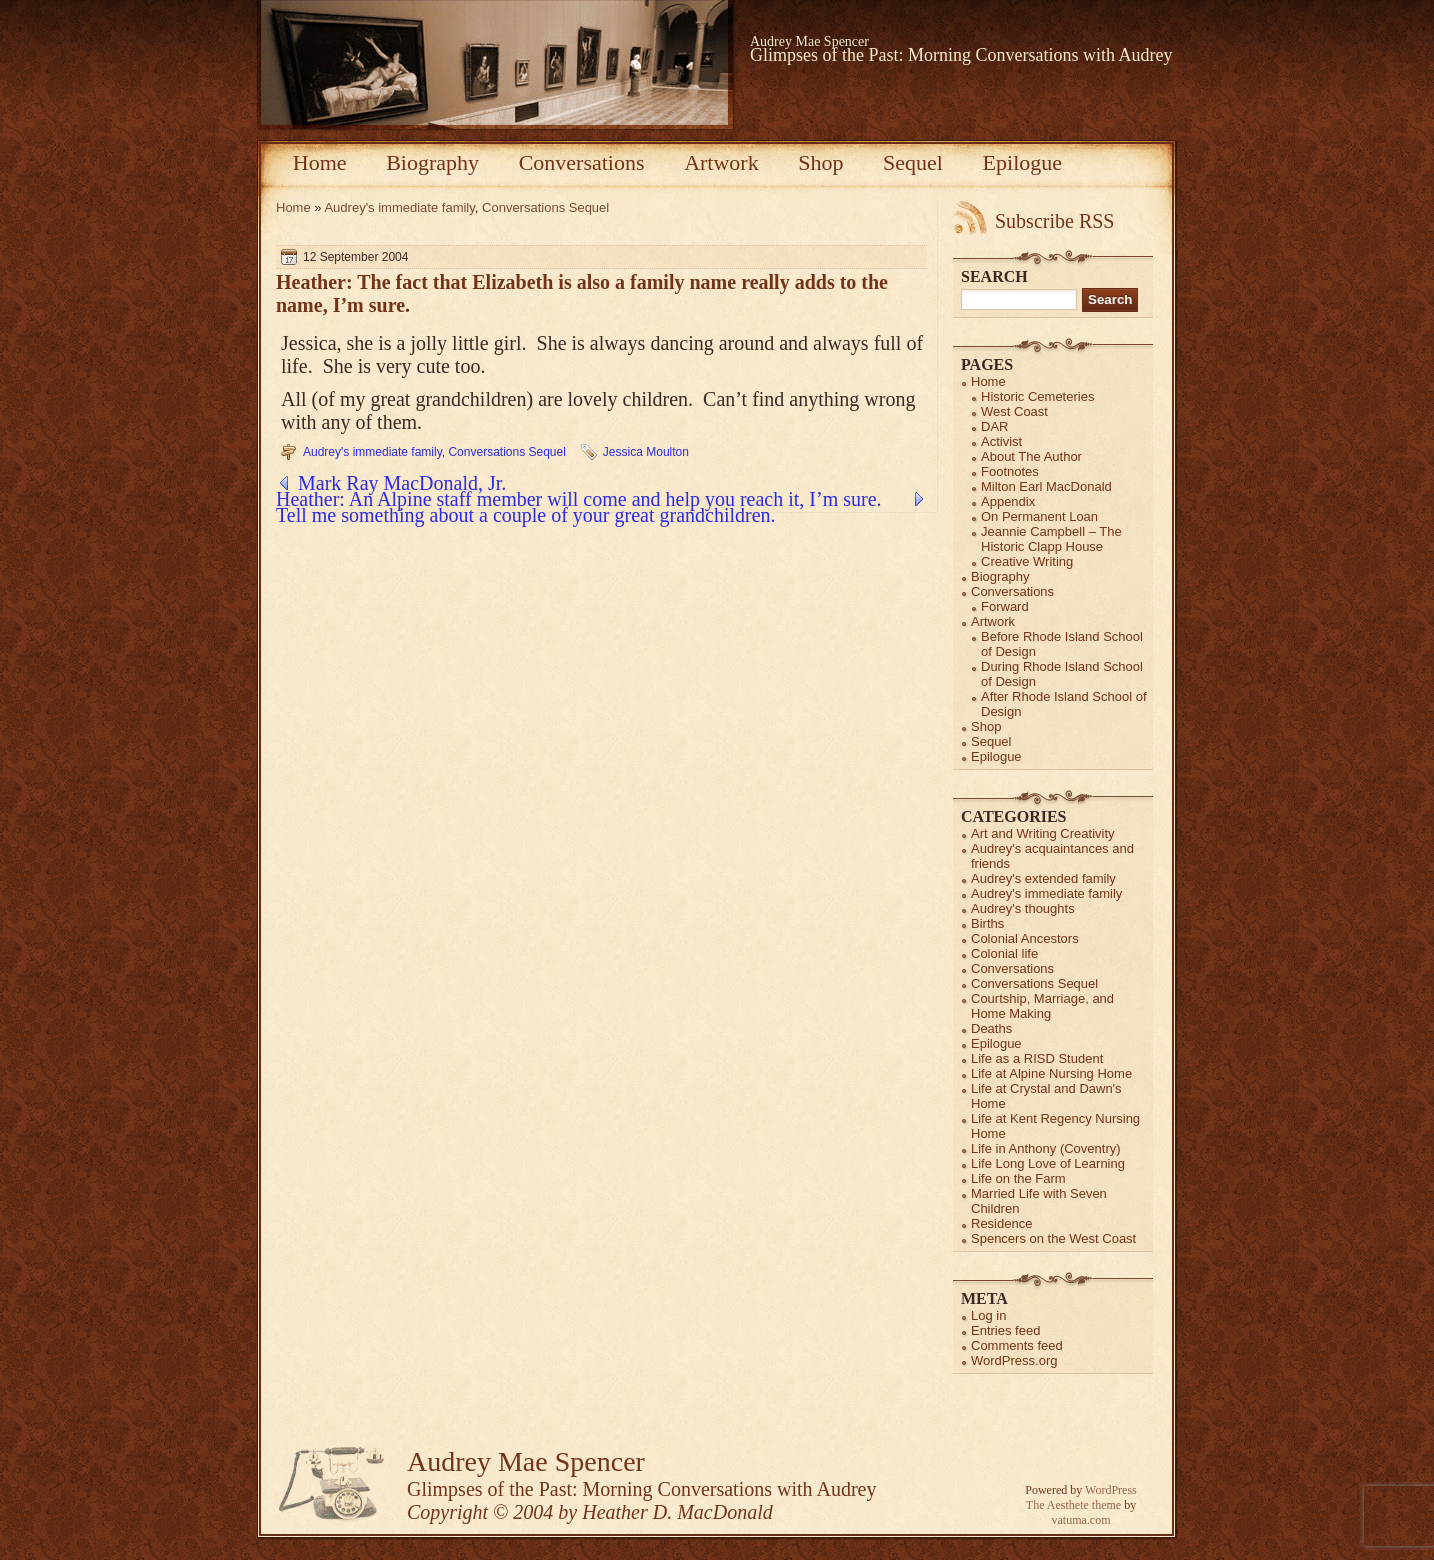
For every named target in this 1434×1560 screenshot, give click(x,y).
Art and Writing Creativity (1043, 833)
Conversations (582, 162)
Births (987, 923)
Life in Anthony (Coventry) (1046, 1148)
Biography (432, 162)
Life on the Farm (1018, 1178)
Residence (1001, 1223)
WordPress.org (1014, 1360)
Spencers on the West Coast (1053, 1238)
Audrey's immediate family (399, 207)
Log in (988, 1315)
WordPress (1111, 1490)
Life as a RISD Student (1037, 1058)
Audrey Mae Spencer (809, 41)
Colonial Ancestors (1025, 938)
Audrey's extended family (1043, 878)
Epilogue (1022, 162)
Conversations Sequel (545, 207)
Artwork (721, 162)
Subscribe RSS (1054, 221)
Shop (820, 162)
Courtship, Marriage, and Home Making (1042, 1006)
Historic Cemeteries (1037, 396)
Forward (1005, 606)
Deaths (991, 1028)
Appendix (1008, 501)
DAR (994, 426)
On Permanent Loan (1039, 516)
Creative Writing (1027, 561)
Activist (1001, 441)
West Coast (1014, 411)
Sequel (913, 162)
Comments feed (1017, 1345)
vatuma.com (1081, 1520)
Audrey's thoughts (1023, 908)
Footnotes (1010, 471)
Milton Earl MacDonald (1046, 486)
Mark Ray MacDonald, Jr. (402, 483)
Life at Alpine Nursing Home (1051, 1073)
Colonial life (1004, 953)
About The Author (1031, 456)
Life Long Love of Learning (1048, 1163)
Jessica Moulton (646, 452)
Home (320, 162)
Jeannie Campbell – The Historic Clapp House (1051, 539)
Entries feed (1005, 1330)
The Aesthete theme (1073, 1505)
